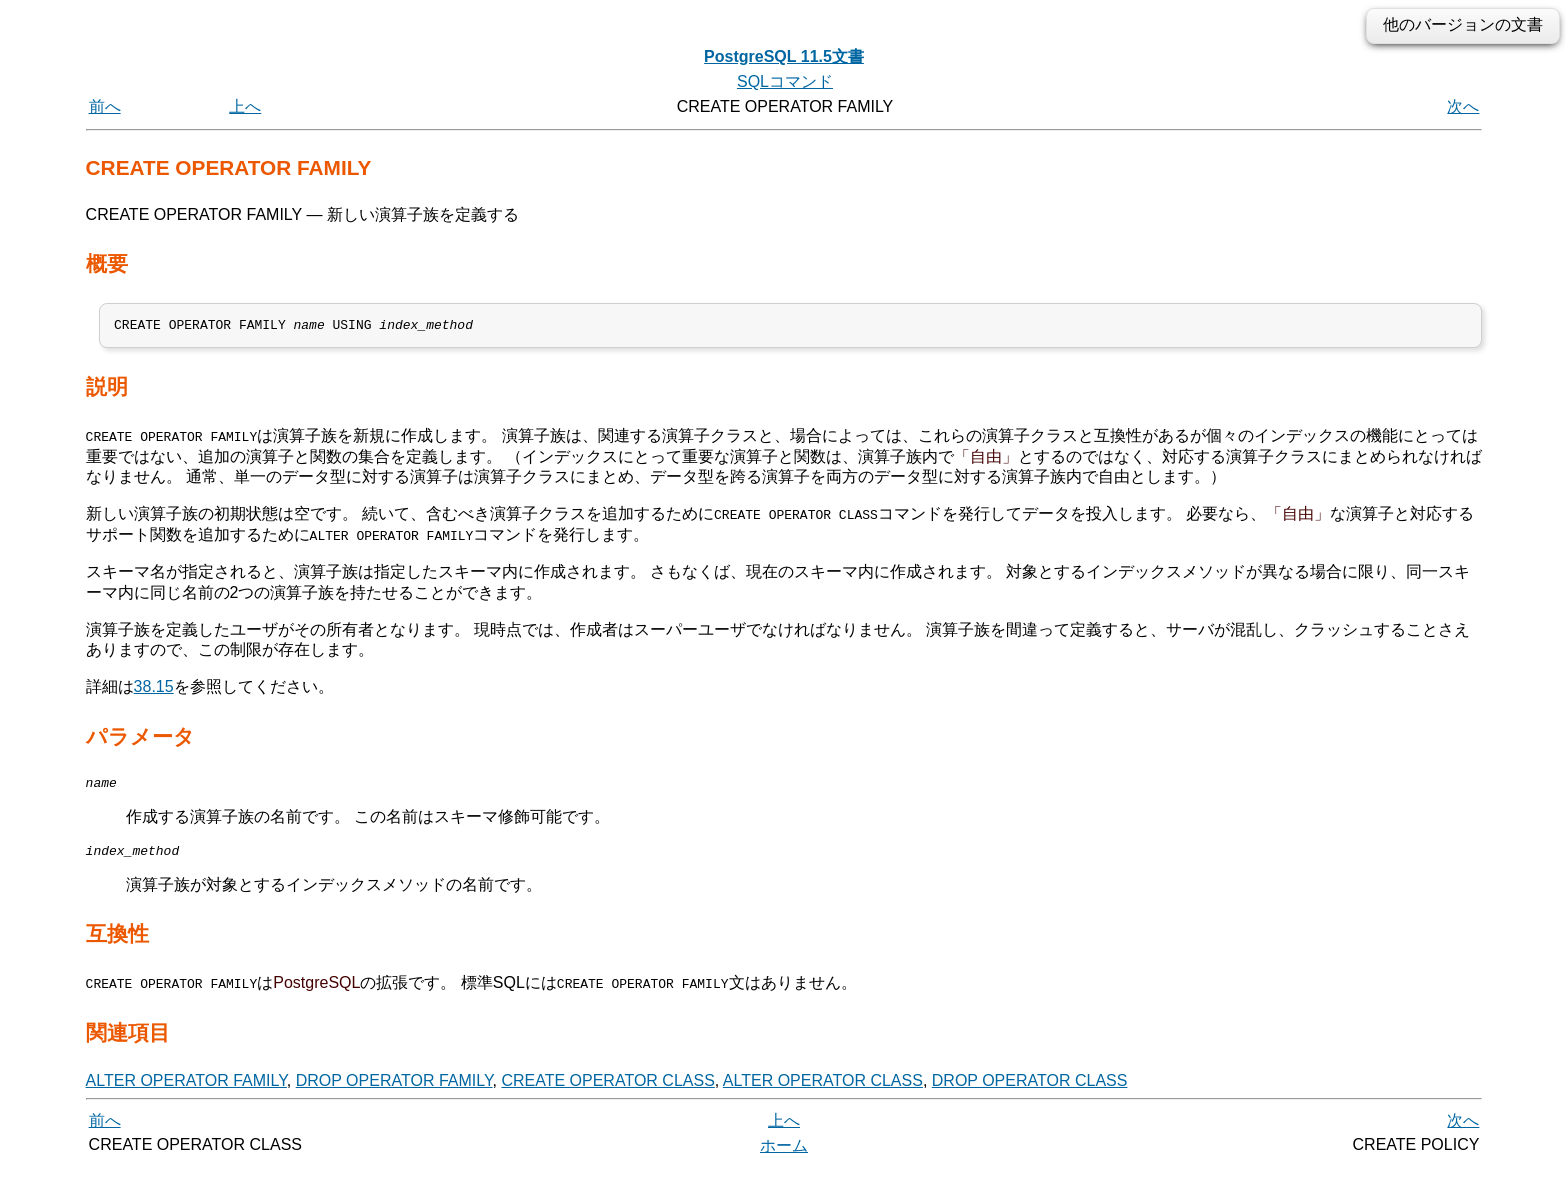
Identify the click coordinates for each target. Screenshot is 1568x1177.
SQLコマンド (785, 81)
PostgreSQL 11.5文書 (784, 56)
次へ (1463, 106)
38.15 (154, 689)
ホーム (784, 1154)
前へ (105, 106)
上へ (245, 106)
